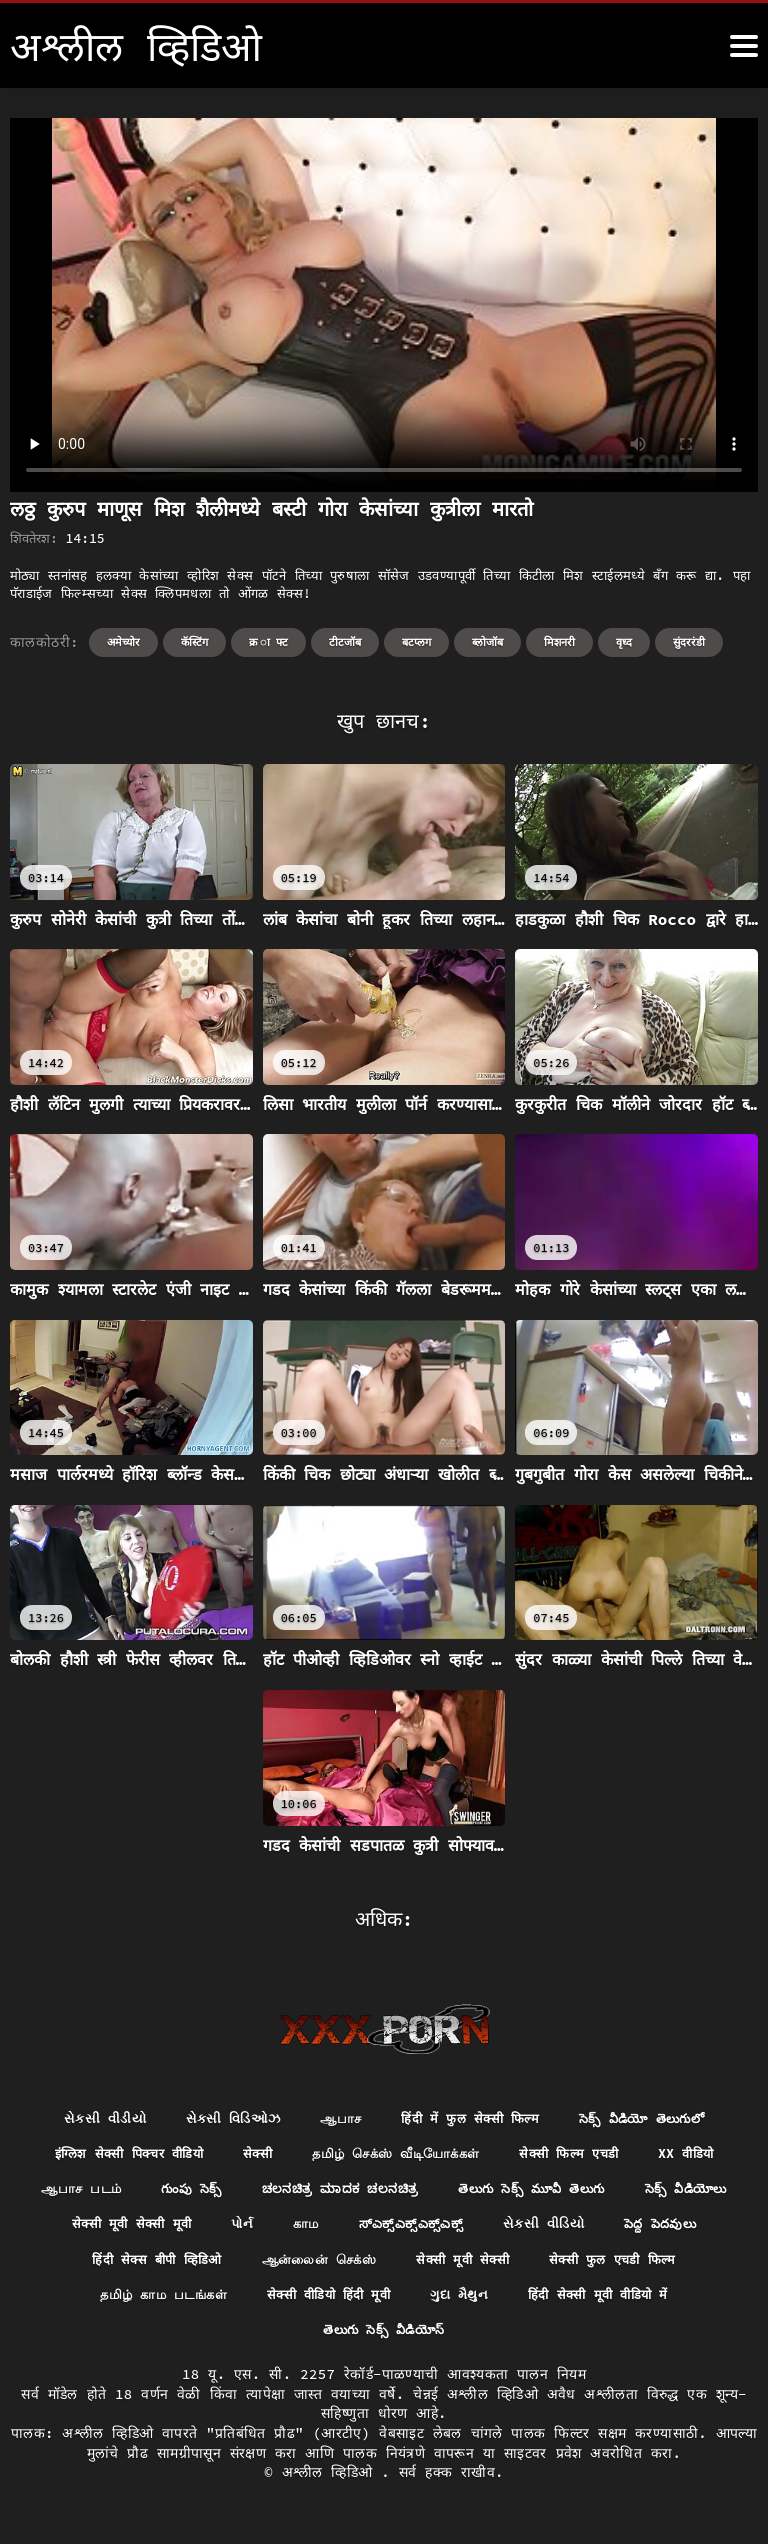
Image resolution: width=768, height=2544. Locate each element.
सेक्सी (301, 2156)
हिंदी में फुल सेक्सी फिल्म (470, 2119)
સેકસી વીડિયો (227, 2266)
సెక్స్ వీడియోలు (336, 2229)
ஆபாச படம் (276, 2192)
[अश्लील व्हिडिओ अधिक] (744, 46)
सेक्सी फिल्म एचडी (633, 2156)
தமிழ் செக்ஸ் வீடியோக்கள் (448, 2156)
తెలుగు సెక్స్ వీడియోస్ (532, 2340)
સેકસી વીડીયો (87, 2119)
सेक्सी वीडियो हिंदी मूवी (632, 2303)
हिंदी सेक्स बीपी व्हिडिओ (501, 2266)
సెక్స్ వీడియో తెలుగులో (655, 2119)
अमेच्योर (123, 642)
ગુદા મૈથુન (199, 2340)
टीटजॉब (345, 642)
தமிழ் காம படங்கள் (455, 2303)
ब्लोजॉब (487, 642)
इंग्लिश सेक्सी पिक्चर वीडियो (163, 2156)
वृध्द (624, 642)
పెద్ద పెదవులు (350, 2266)
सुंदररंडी (689, 642)
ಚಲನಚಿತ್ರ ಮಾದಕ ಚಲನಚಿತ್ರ (551, 2192)
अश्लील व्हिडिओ (332, 2483)
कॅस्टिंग (194, 642)
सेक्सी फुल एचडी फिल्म (277, 2303)
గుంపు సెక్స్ (392, 2192)
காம (669, 2229)
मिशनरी (559, 642)
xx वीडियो (162, 2192)
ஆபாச (333, 2119)
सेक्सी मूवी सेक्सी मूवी (487, 2229)
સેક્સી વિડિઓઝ (221, 2119)
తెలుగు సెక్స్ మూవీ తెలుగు (167, 2229)
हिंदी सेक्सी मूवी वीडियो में (347, 2340)
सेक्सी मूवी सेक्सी (117, 2303)
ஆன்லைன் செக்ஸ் (674, 2266)
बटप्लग (416, 642)
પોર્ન (603, 2229)
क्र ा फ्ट (269, 642)
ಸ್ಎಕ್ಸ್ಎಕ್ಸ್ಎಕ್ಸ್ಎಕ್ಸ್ (87, 2266)
